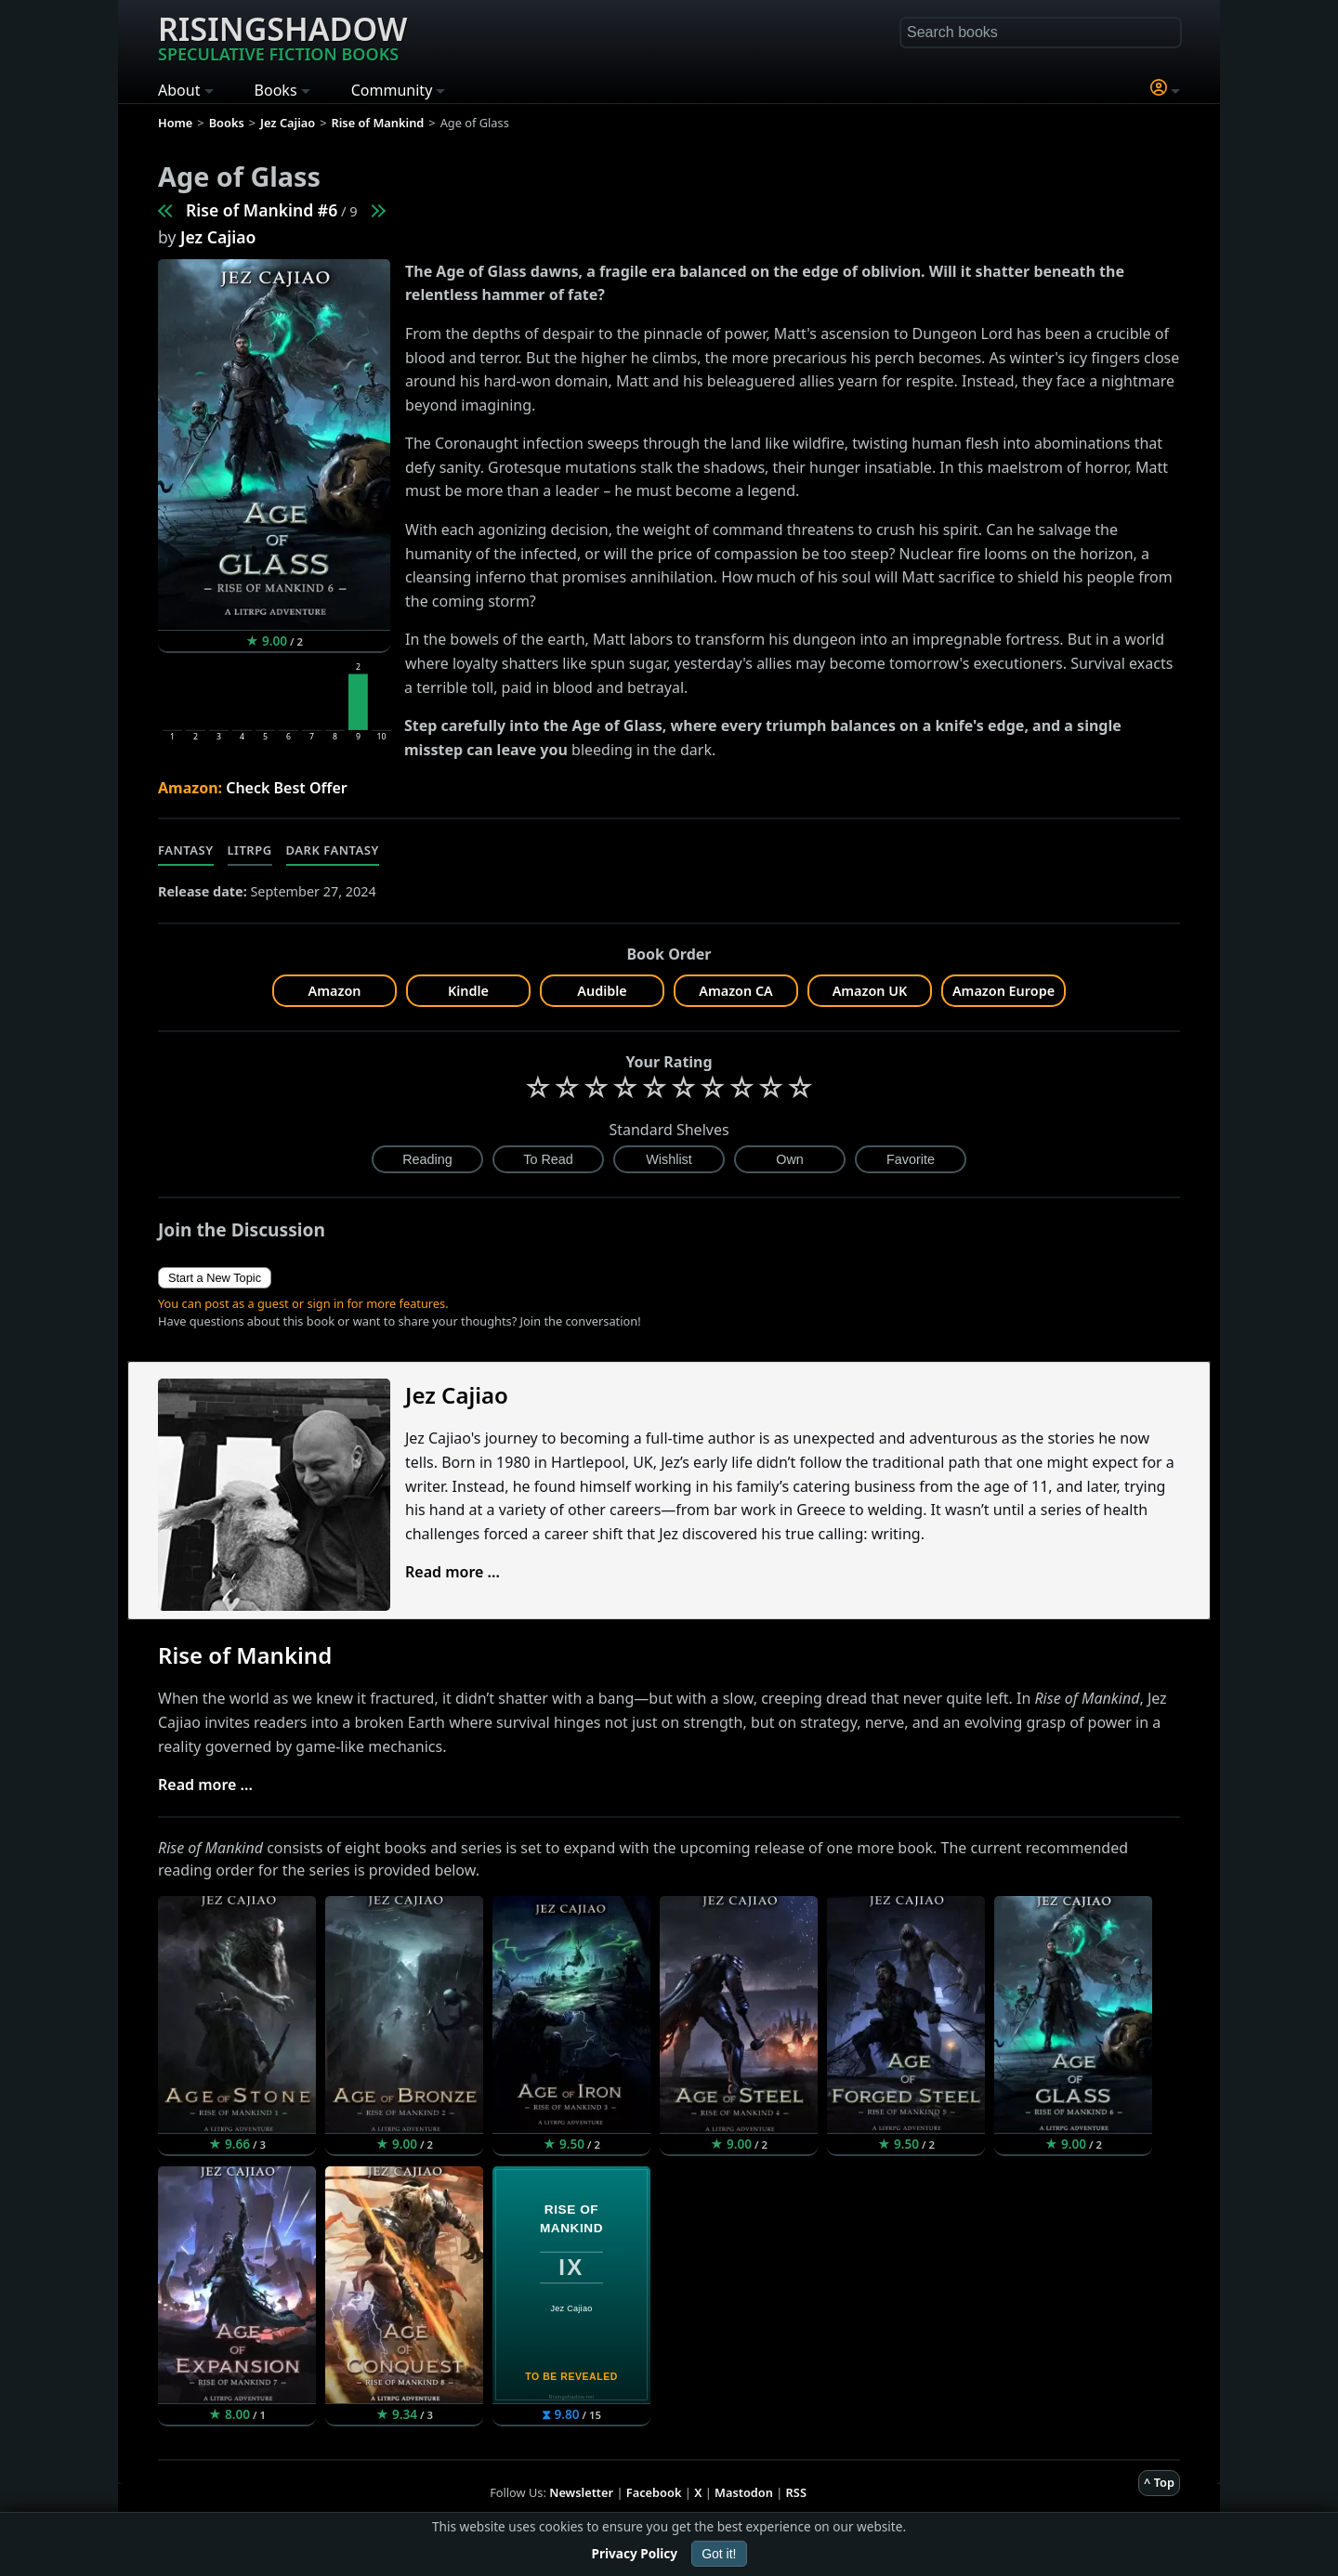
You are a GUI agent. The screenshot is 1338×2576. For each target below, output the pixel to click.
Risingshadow (282, 36)
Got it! (719, 2553)
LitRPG (250, 850)
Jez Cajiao (218, 237)
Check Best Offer (287, 788)
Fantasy (186, 850)
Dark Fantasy (332, 850)
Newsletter (581, 2492)
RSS (796, 2492)
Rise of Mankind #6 (261, 210)
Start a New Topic (214, 1278)
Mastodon (744, 2492)
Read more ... (452, 1572)
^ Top (1159, 2482)
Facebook (654, 2492)
